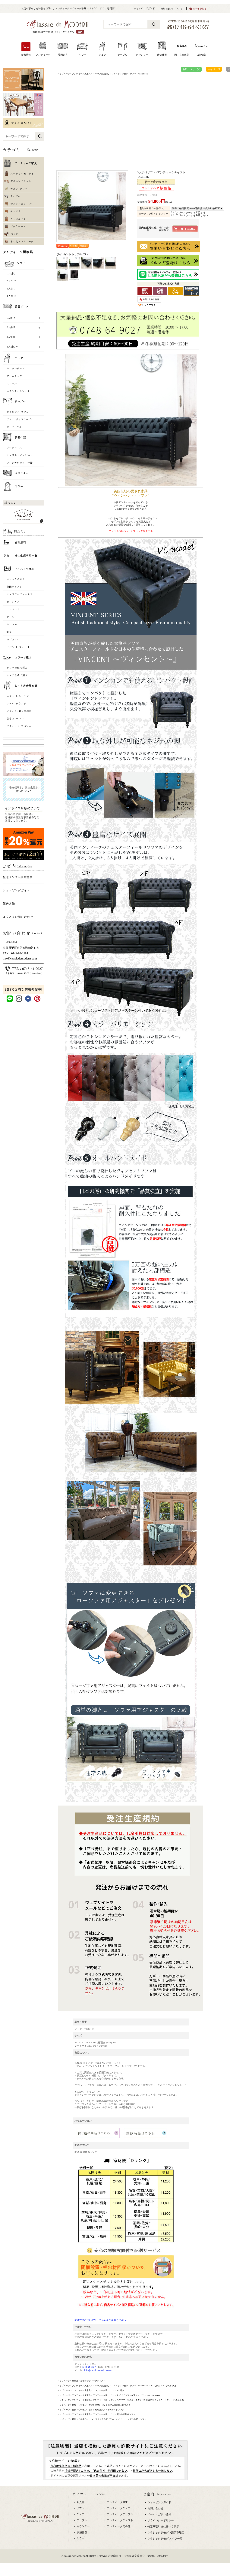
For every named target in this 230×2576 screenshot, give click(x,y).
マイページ (214, 69)
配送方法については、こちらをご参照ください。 (101, 2320)
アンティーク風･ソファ (104, 2390)
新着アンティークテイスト (92, 2381)
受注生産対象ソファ (126, 2414)
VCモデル (155, 2386)
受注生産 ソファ (138, 2419)
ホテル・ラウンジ (115, 2409)
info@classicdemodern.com (98, 2370)
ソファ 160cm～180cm (150, 2395)
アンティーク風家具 (81, 74)
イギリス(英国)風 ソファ (104, 74)
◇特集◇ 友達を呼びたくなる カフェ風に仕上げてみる (104, 2405)
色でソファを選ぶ (125, 2400)
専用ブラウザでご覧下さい (115, 2530)
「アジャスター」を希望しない (189, 215)
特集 (74, 2405)
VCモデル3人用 (169, 2386)
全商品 (75, 2381)
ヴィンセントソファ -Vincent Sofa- (133, 74)
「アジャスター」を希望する (188, 212)
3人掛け (120, 2390)
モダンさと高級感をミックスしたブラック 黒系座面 (160, 2400)
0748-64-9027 (89, 2366)
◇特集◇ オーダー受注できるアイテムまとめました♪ (103, 2419)
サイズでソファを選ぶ (127, 2395)
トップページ (63, 74)
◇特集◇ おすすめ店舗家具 (91, 2409)
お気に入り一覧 (191, 69)
